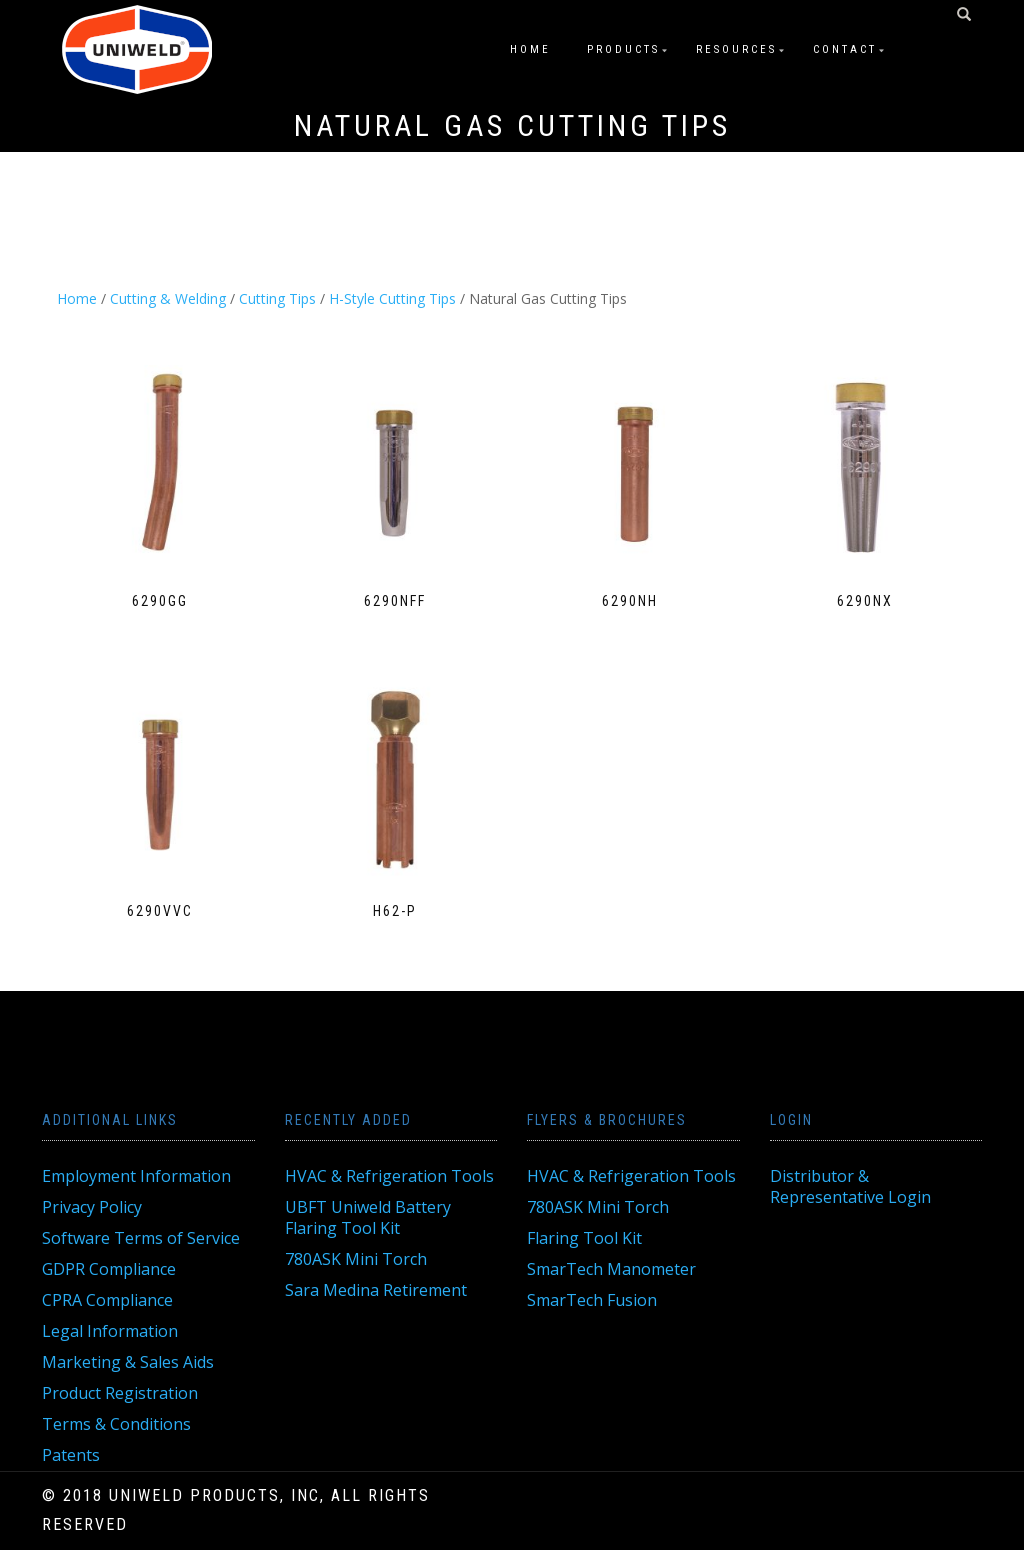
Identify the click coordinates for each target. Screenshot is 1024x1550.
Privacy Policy (92, 1207)
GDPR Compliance (109, 1269)
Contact (845, 49)
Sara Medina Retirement (376, 1290)
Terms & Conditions (116, 1424)
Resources (736, 49)
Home (530, 49)
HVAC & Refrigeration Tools (389, 1176)
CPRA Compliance (107, 1300)
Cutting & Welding (168, 298)
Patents (71, 1455)
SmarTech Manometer (611, 1269)
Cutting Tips (277, 298)
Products (623, 49)
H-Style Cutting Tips (392, 298)
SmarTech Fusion (592, 1300)
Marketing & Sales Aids (128, 1362)
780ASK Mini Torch (356, 1259)
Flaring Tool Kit (584, 1238)
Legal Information (110, 1331)
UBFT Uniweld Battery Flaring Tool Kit (368, 1217)
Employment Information (136, 1176)
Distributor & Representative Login (850, 1186)
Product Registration (120, 1393)
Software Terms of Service (141, 1238)
